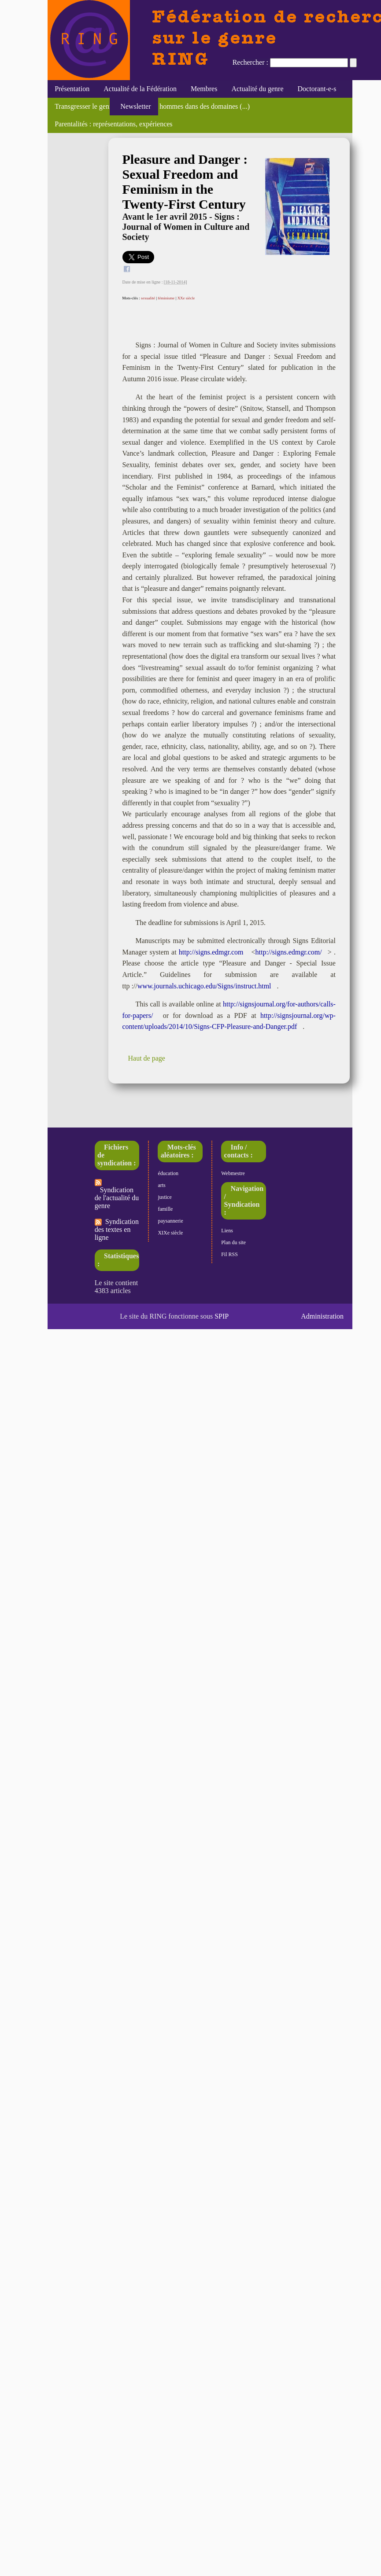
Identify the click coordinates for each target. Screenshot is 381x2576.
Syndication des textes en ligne (117, 1229)
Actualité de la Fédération (140, 88)
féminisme (166, 298)
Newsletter (134, 106)
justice (164, 1197)
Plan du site (233, 1242)
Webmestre (233, 1173)
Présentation (72, 88)
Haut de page (146, 1058)
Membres (204, 88)
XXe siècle (186, 298)
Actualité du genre (257, 88)
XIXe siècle (170, 1233)
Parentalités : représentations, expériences (113, 124)
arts (161, 1185)
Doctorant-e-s (317, 88)
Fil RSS (229, 1254)
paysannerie (170, 1221)
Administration (322, 1316)
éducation (168, 1173)
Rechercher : (250, 62)
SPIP (222, 1316)
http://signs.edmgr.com (211, 952)
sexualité (148, 298)
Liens (227, 1230)
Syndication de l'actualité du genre (117, 1194)
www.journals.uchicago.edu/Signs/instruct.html (204, 986)
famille (165, 1209)
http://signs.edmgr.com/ (288, 952)
